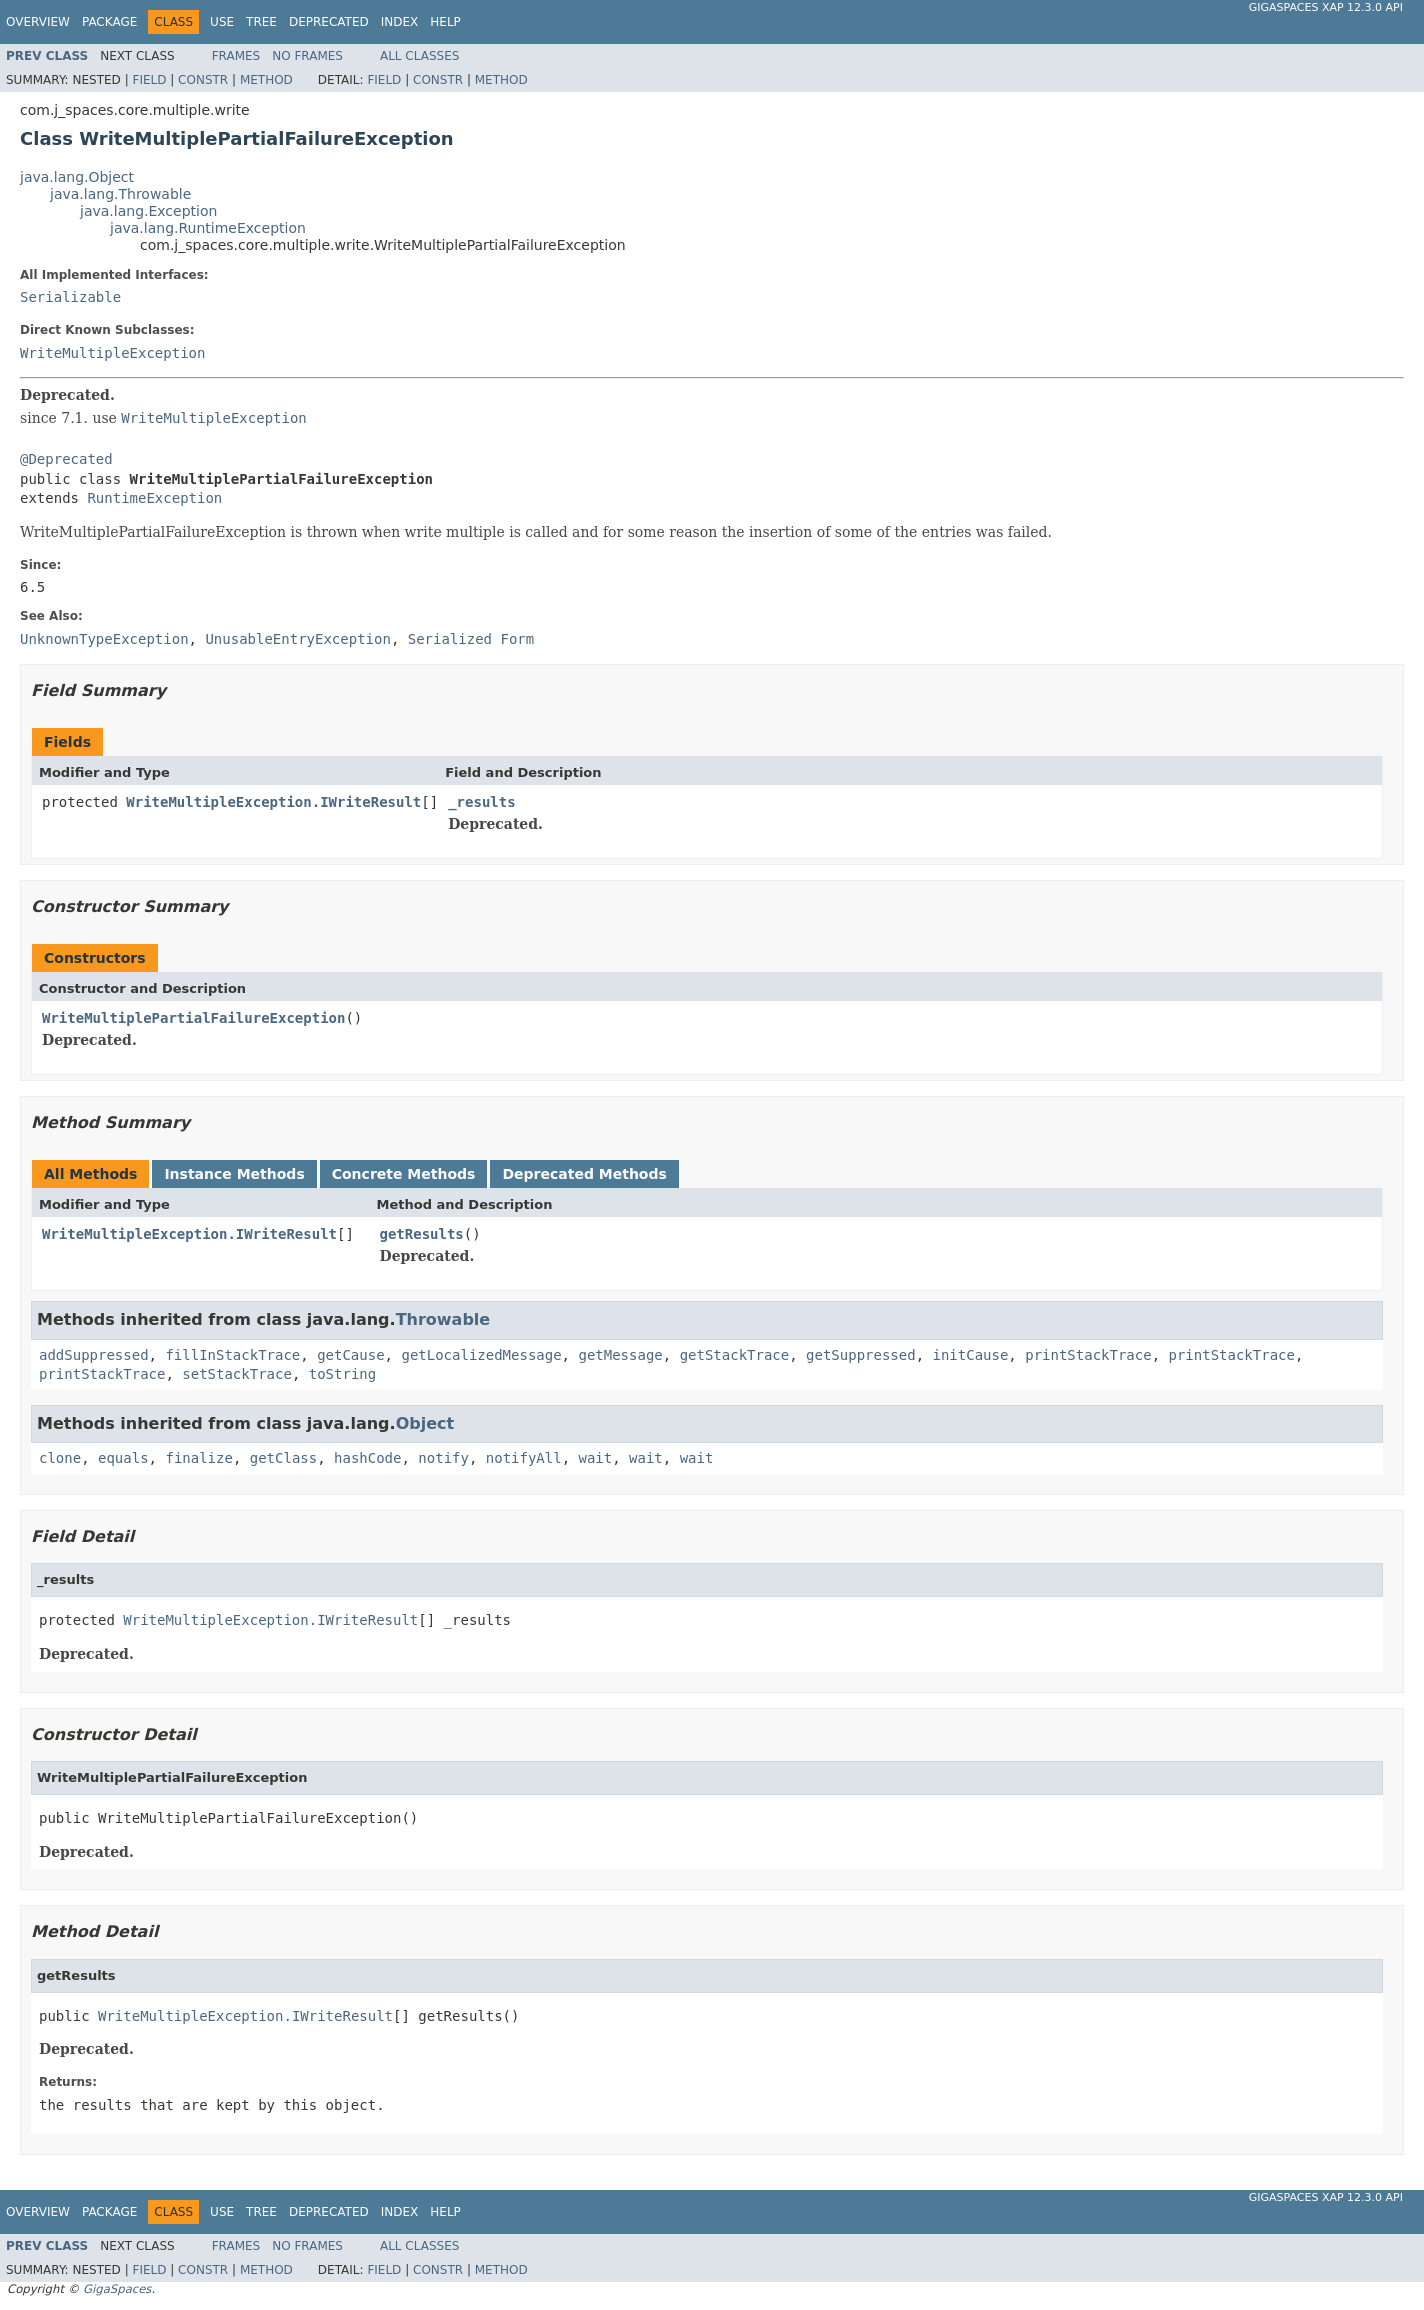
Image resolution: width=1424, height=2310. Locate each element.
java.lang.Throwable (120, 194)
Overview (38, 22)
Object (425, 1423)
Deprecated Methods (584, 1174)
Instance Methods (234, 1174)
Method (266, 80)
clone (60, 1458)
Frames (236, 56)
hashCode (367, 1458)
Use (222, 22)
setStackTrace (237, 1374)
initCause (971, 1355)
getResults (422, 1234)
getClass (283, 1458)
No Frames (307, 56)
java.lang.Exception (148, 211)
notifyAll (524, 1458)
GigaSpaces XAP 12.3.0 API (1326, 7)
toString (342, 1374)
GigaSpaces (117, 2289)
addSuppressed (94, 1355)
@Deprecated (66, 459)
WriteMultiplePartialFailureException (193, 1018)
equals (123, 1458)
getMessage (620, 1355)
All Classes (419, 56)
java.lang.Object (77, 177)
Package (109, 22)
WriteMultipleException (112, 353)
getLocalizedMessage (481, 1355)
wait (596, 1458)
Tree (261, 22)
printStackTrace (1088, 1355)
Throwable (443, 1319)
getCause (350, 1355)
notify (443, 1458)
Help (445, 22)
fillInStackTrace (232, 1355)
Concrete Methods (404, 1174)
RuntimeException (154, 498)
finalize (198, 1458)
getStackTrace (735, 1355)
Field (149, 80)
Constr (203, 80)
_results (481, 802)
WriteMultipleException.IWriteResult (273, 802)
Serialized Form (471, 639)
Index (400, 22)
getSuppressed (861, 1355)
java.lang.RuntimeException (208, 228)
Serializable (70, 297)
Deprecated (329, 22)
